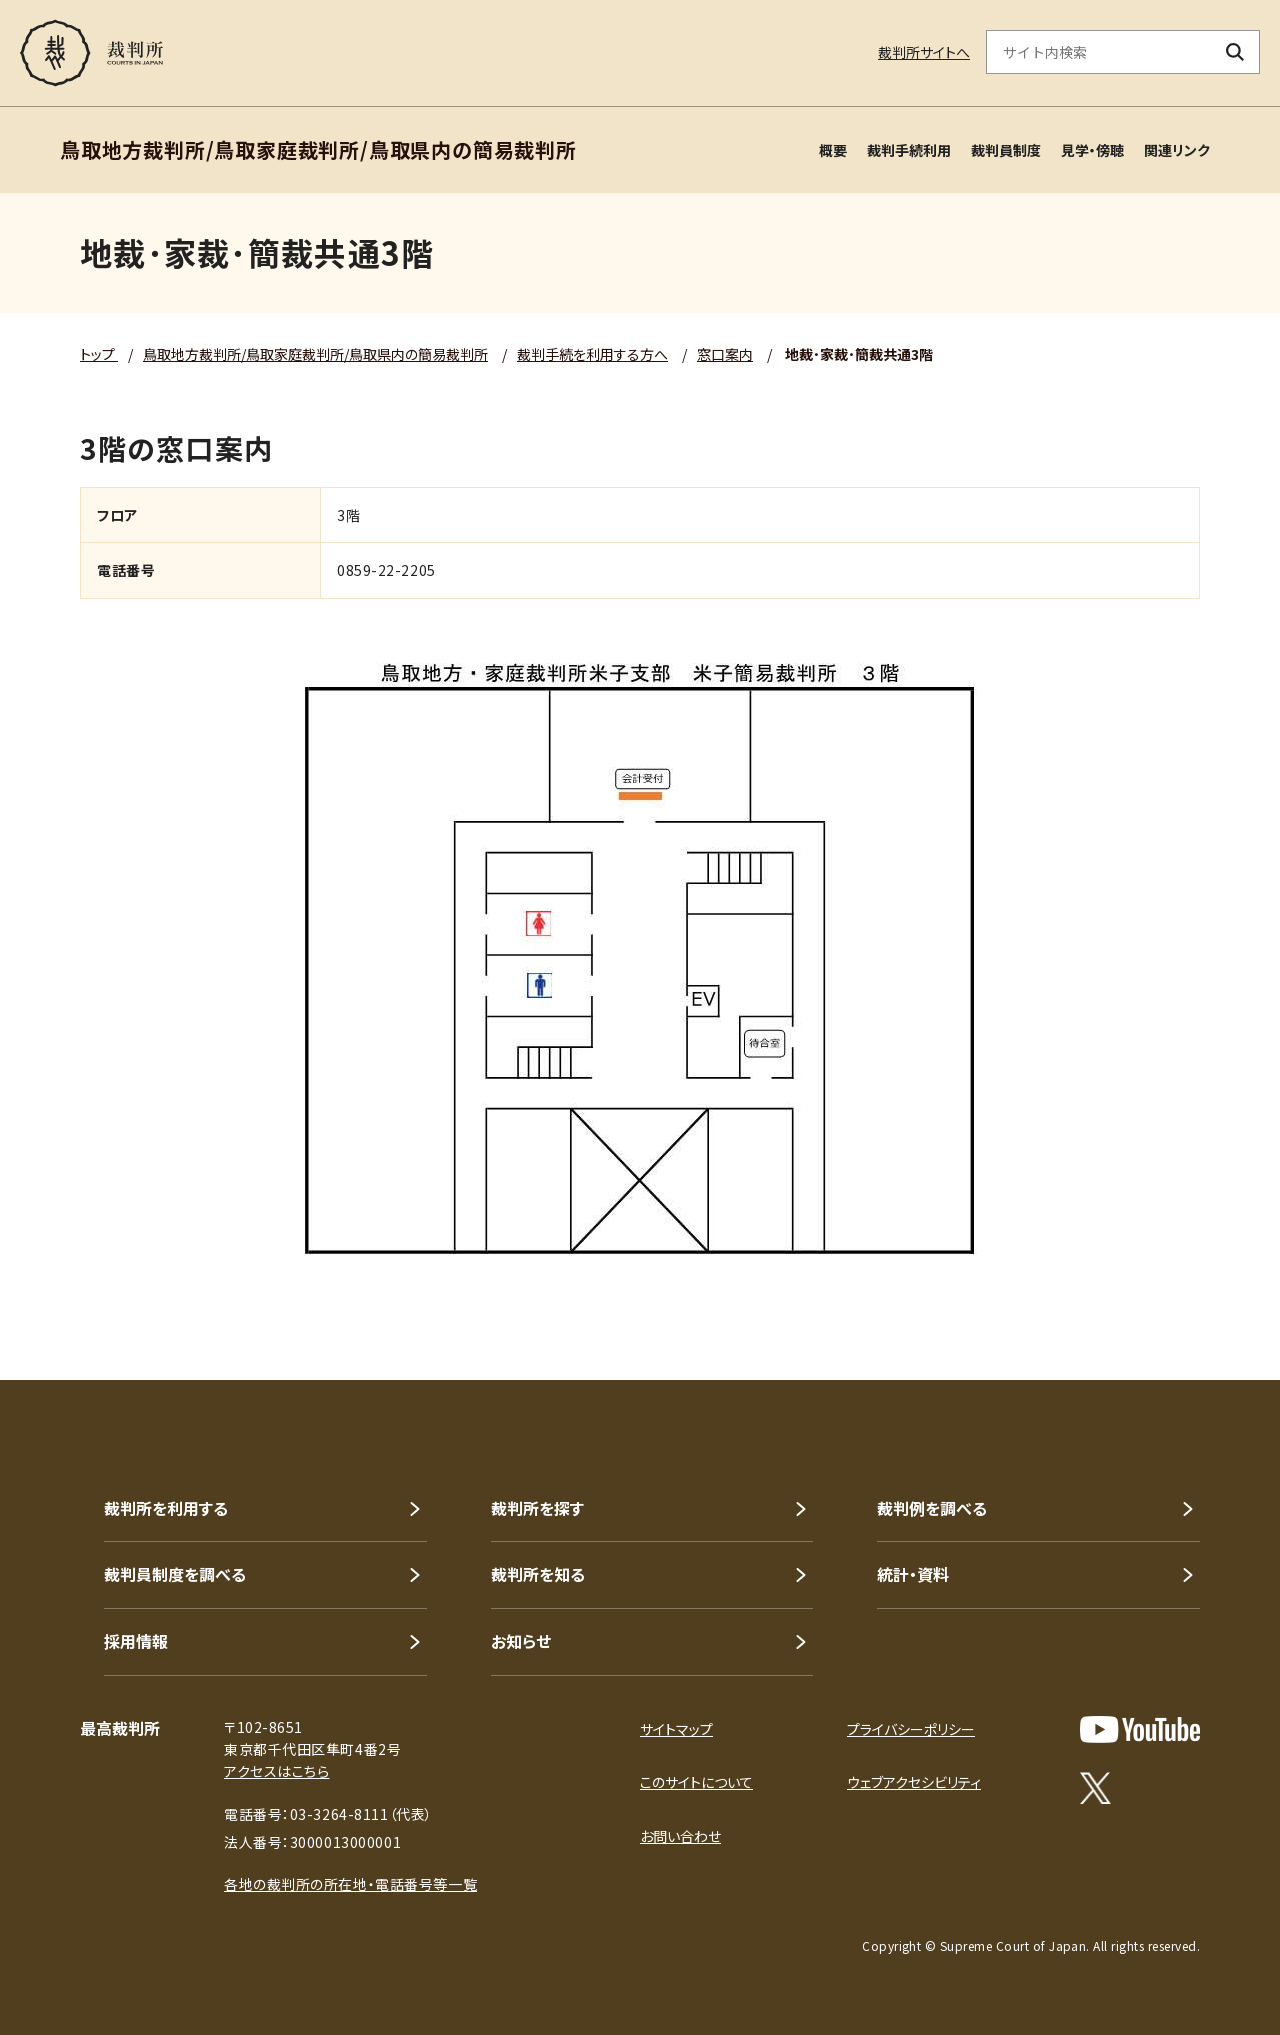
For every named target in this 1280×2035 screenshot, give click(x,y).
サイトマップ (676, 1729)
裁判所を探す (537, 1508)
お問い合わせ (680, 1836)
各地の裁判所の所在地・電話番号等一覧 (350, 1884)
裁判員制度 (1006, 150)
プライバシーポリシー (911, 1729)
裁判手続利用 (909, 150)
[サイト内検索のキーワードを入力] (1099, 52)
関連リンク (1177, 150)
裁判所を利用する (166, 1508)
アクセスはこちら (276, 1771)
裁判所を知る (538, 1574)
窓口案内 (725, 354)
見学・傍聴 (1092, 150)
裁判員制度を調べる (175, 1574)
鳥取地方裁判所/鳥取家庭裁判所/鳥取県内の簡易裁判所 (315, 354)
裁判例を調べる (932, 1508)
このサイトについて (696, 1782)
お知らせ (521, 1641)
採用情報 (136, 1641)
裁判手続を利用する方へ (592, 354)
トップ (99, 354)
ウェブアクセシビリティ (914, 1782)
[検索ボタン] (1235, 52)
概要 (833, 150)
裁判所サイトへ (924, 52)
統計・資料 (913, 1574)
